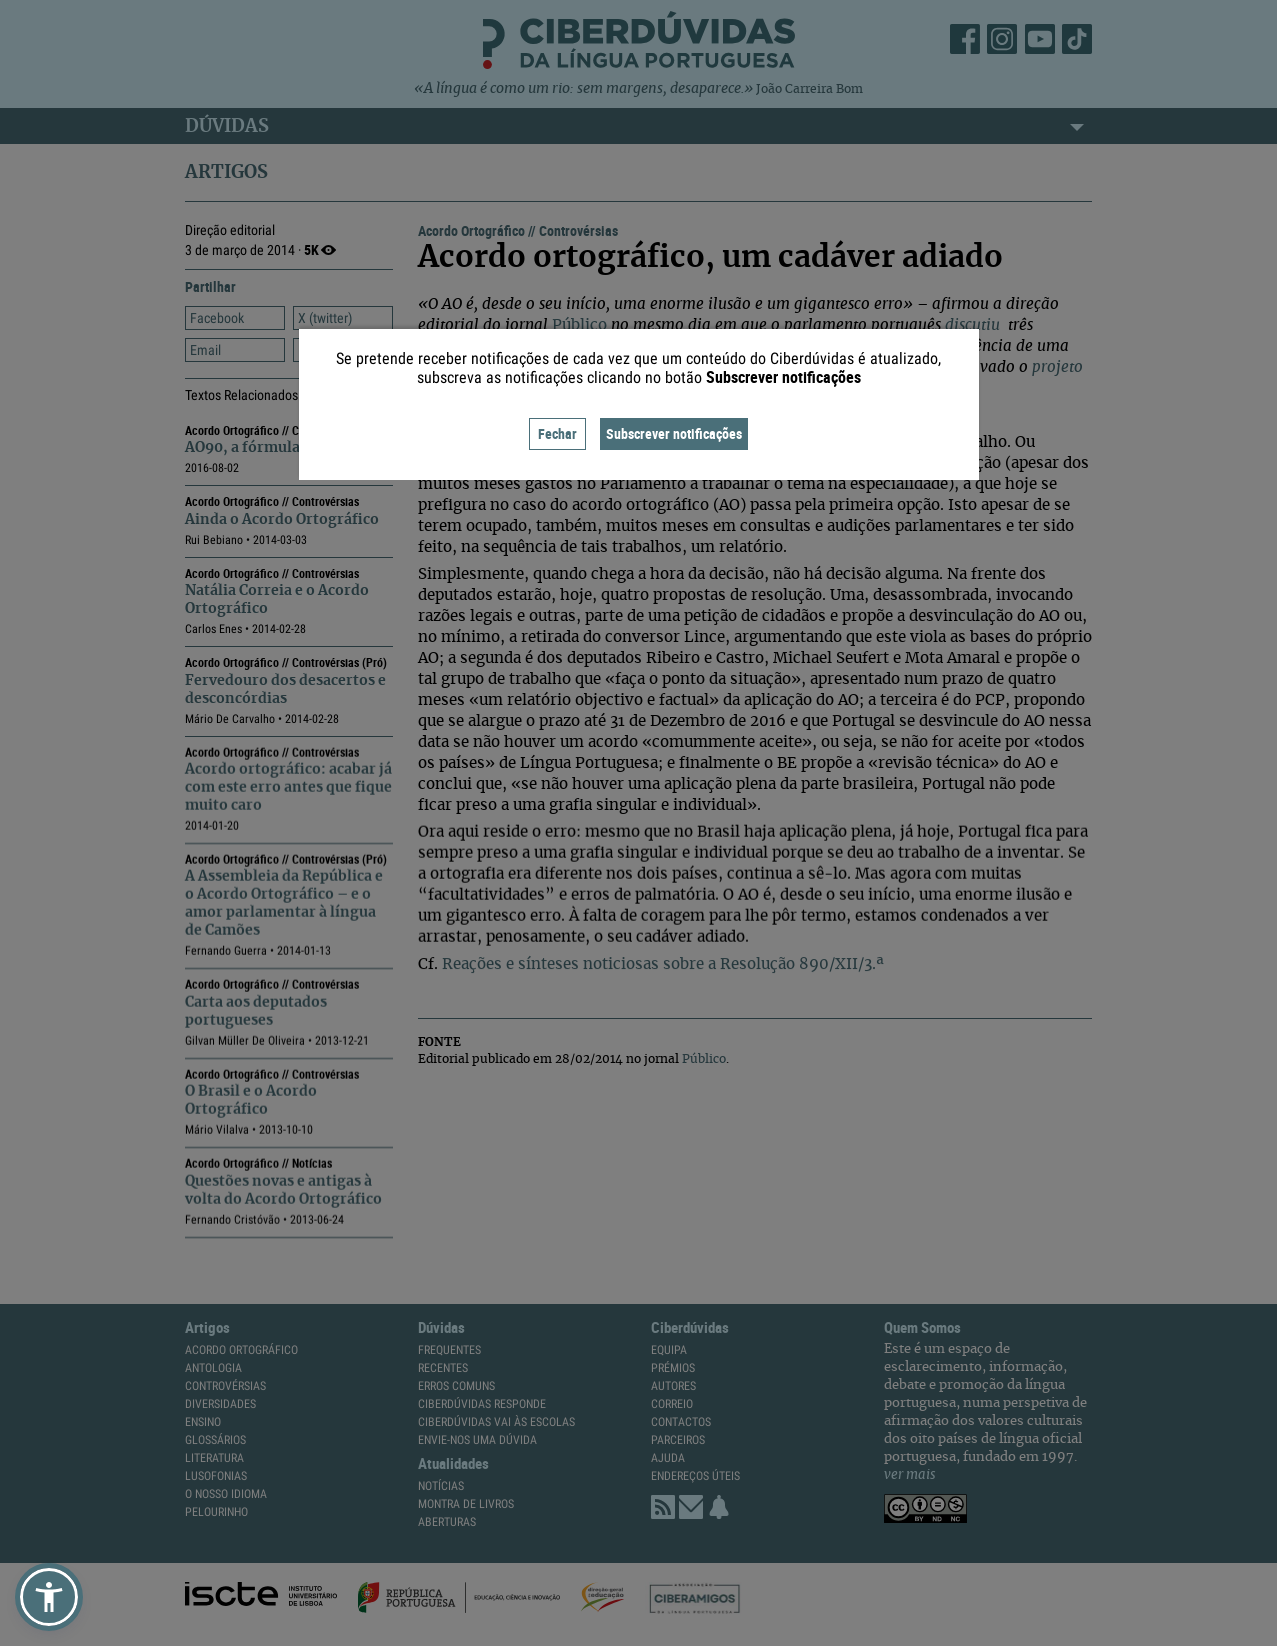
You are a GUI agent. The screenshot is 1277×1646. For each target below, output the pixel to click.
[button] (49, 1597)
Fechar (557, 433)
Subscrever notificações (674, 433)
